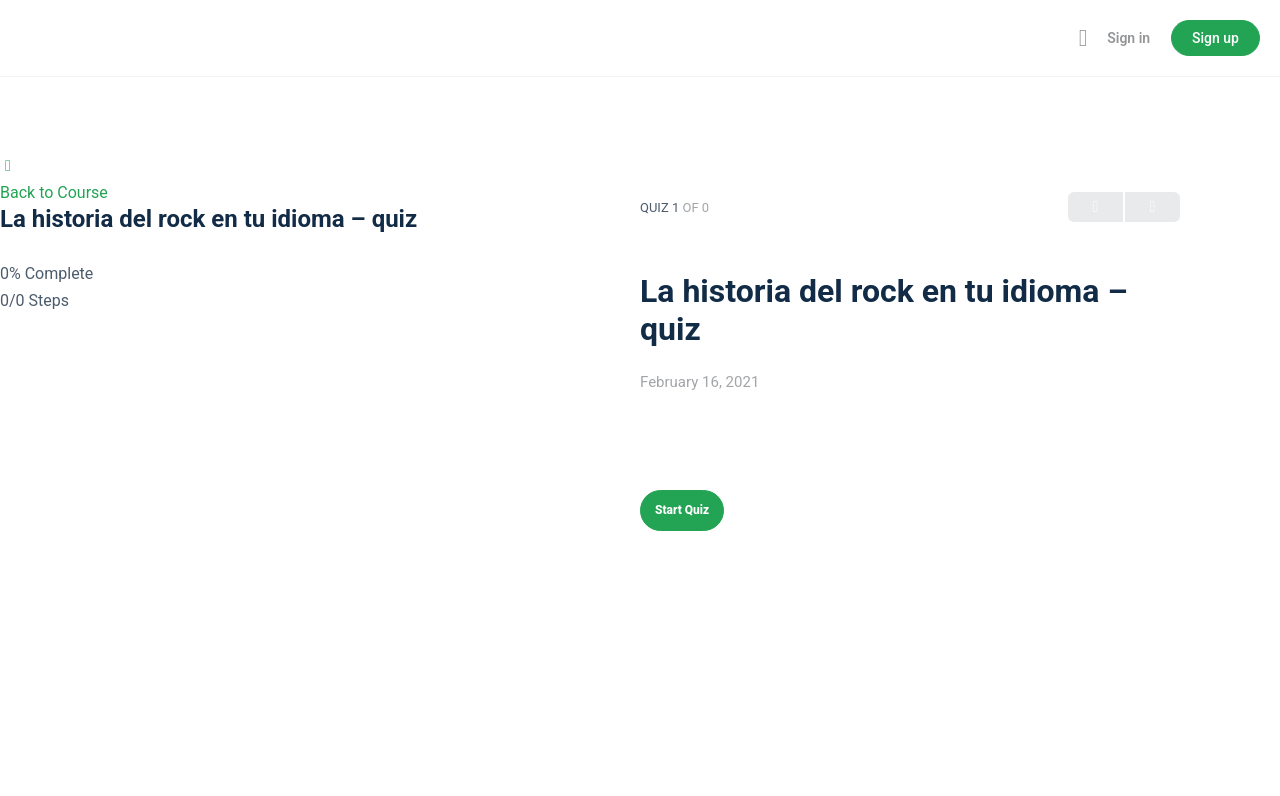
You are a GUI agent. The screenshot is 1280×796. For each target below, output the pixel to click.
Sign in (1128, 38)
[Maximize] (1079, 38)
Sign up (1215, 38)
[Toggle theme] (1053, 38)
